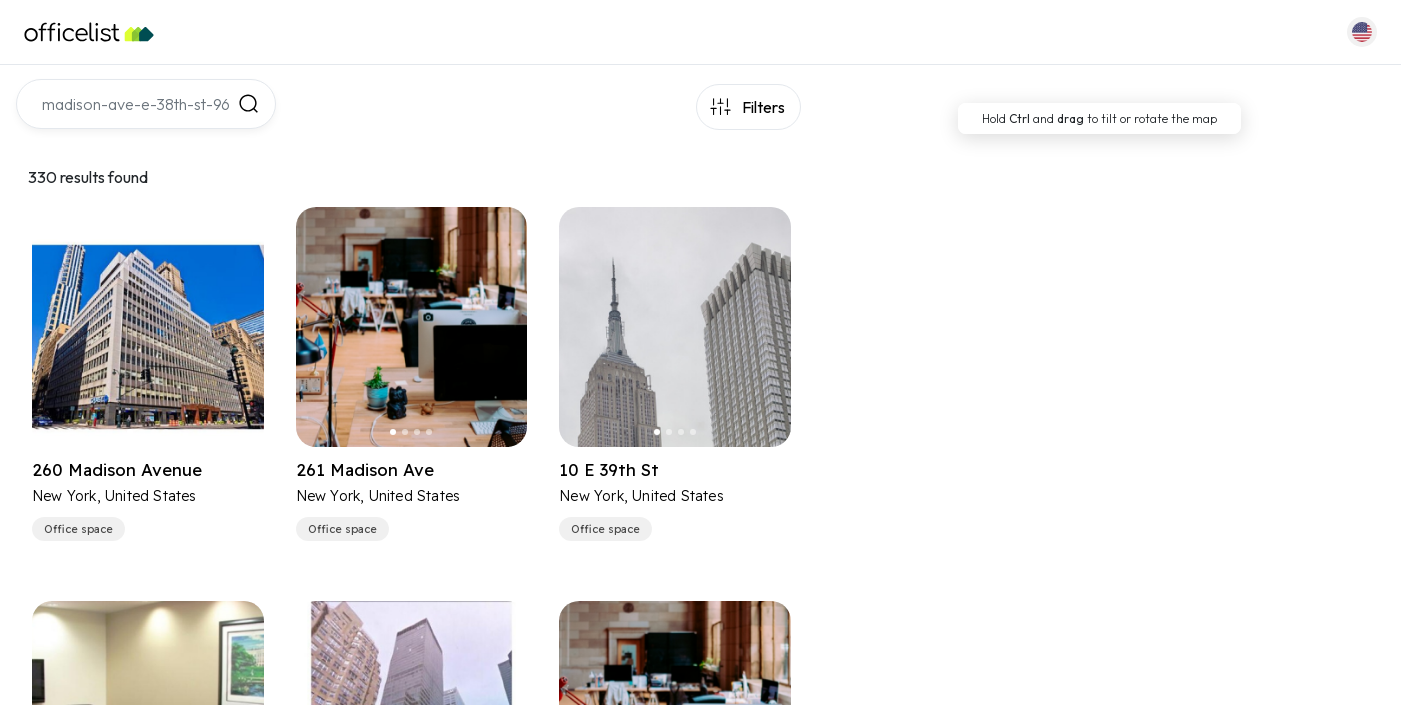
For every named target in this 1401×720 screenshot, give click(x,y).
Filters (763, 107)
